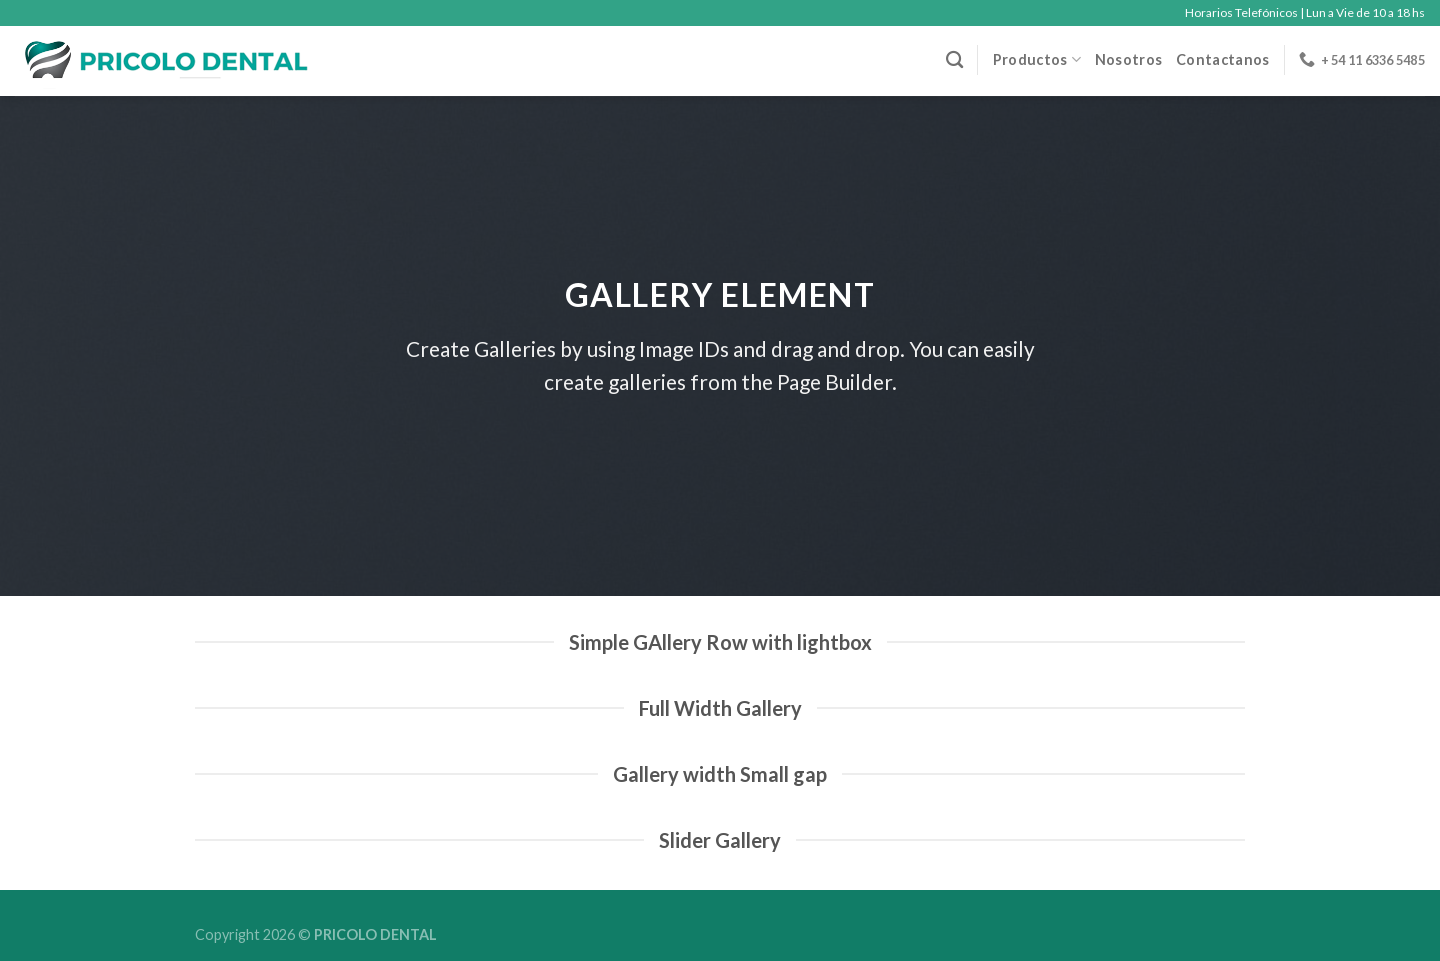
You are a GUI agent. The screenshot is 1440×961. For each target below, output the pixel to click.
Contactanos (1222, 59)
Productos (1037, 59)
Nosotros (1128, 59)
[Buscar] (954, 60)
